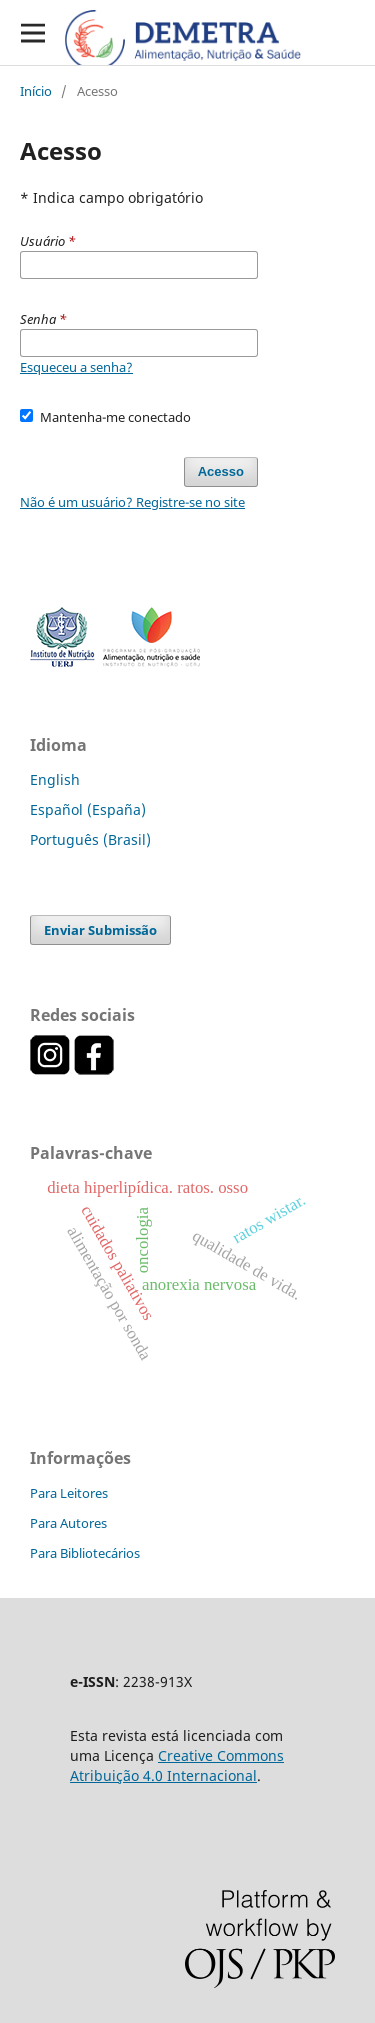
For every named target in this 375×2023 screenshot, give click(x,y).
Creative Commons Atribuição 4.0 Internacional (177, 1765)
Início (36, 91)
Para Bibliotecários (85, 1553)
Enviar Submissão (100, 930)
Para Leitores (69, 1493)
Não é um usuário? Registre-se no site (132, 502)
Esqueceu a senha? (76, 367)
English (55, 779)
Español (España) (88, 809)
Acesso (221, 471)
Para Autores (68, 1523)
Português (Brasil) (90, 839)
